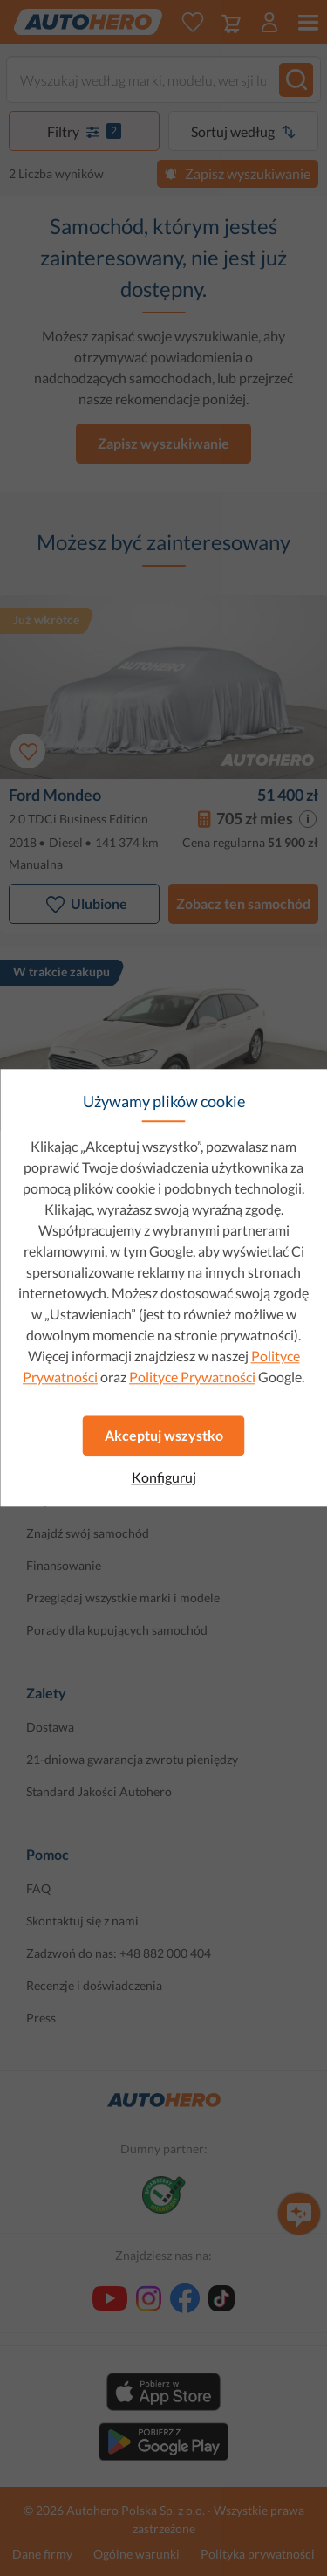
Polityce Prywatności (192, 1376)
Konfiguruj (164, 1477)
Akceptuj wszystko (164, 1435)
